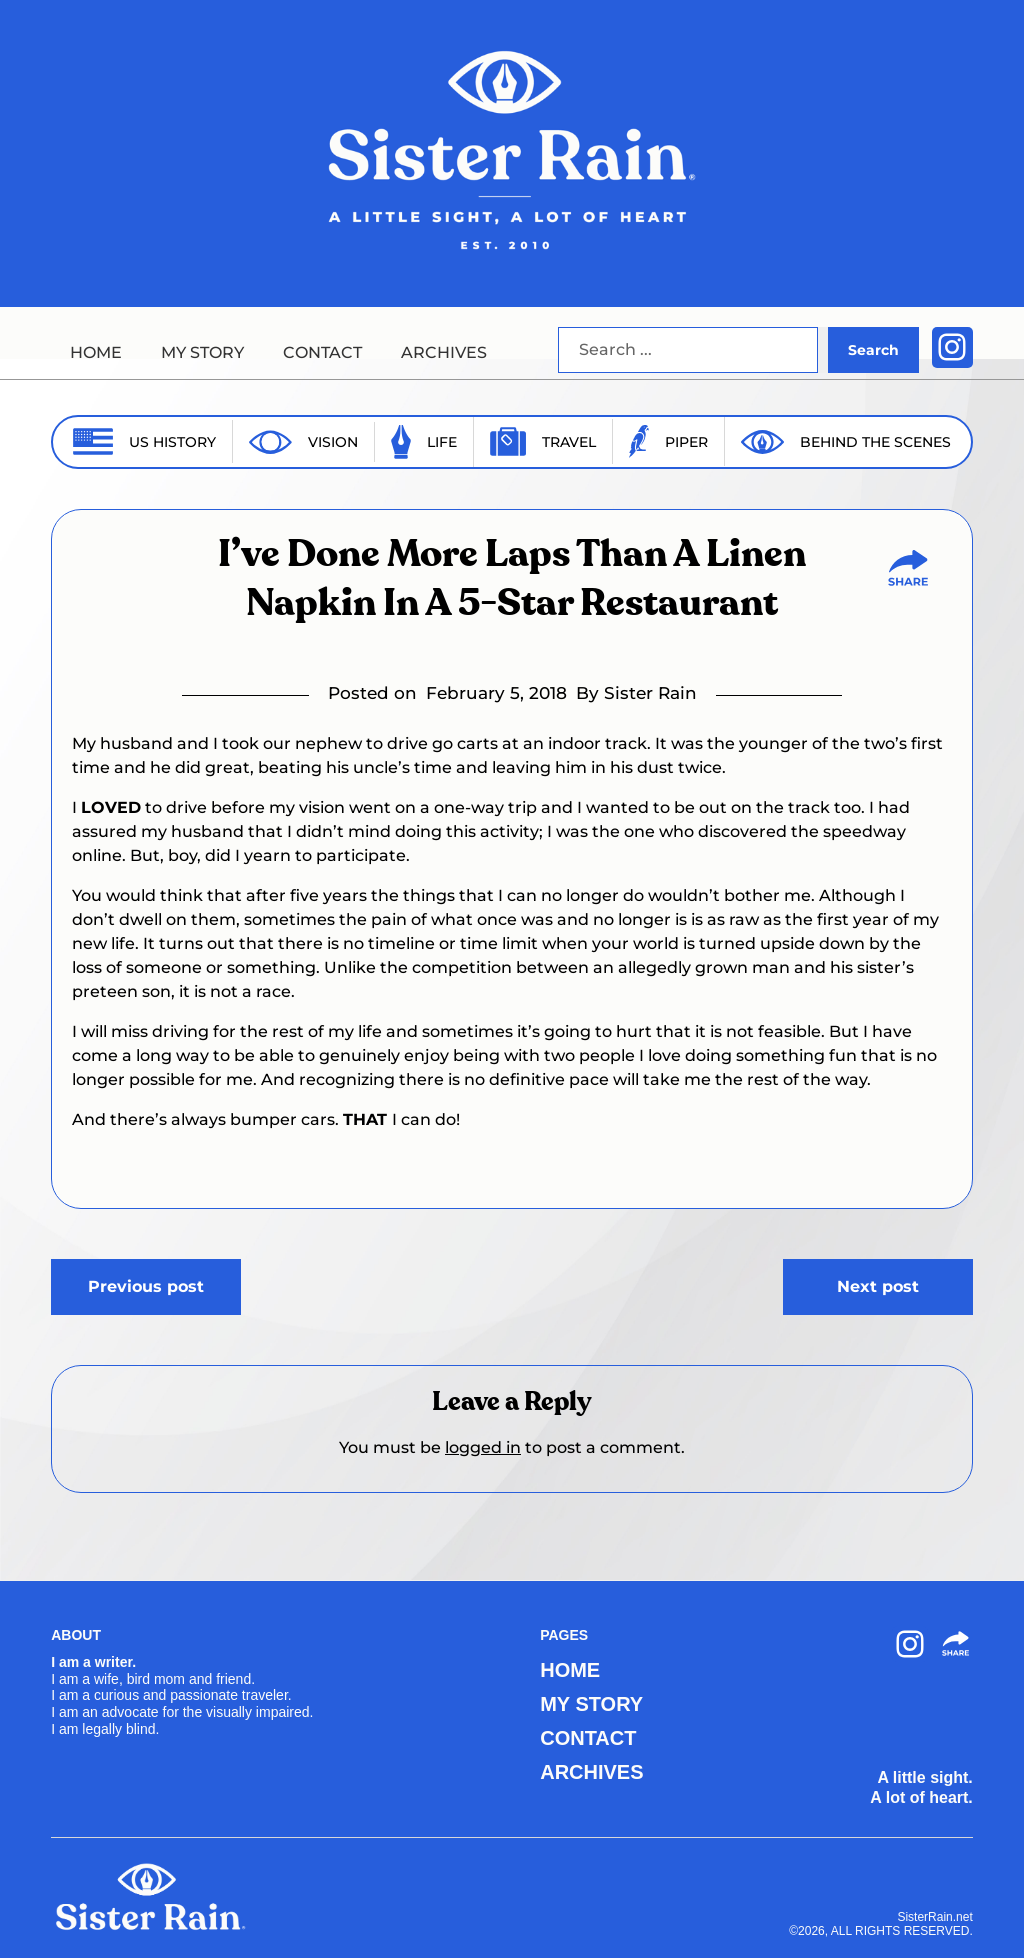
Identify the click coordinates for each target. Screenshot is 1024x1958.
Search (873, 350)
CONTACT (322, 352)
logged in (483, 1447)
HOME (96, 352)
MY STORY (202, 352)
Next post (878, 1286)
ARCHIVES (444, 352)
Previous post (146, 1286)
